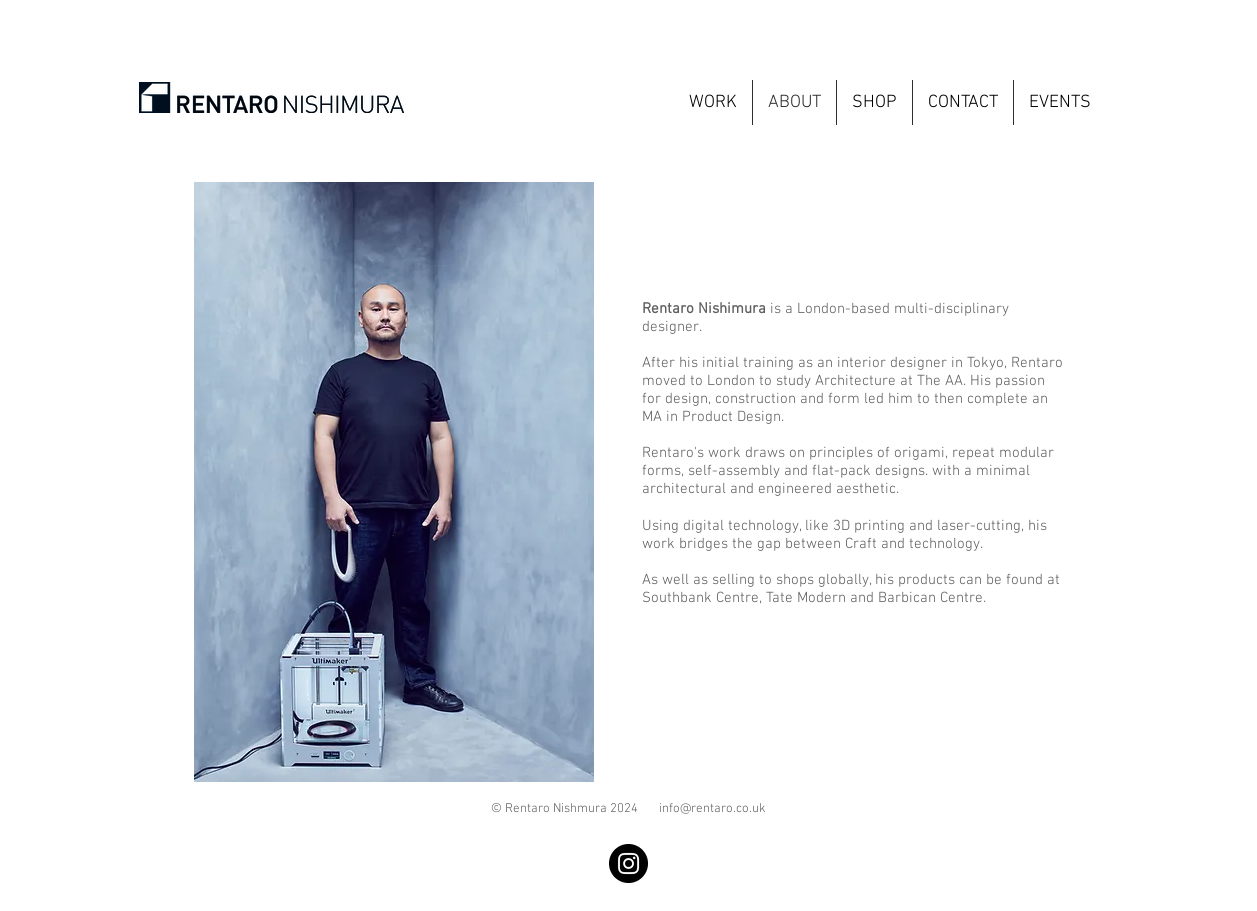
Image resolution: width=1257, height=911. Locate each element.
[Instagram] (628, 863)
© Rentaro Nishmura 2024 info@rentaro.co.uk (628, 809)
